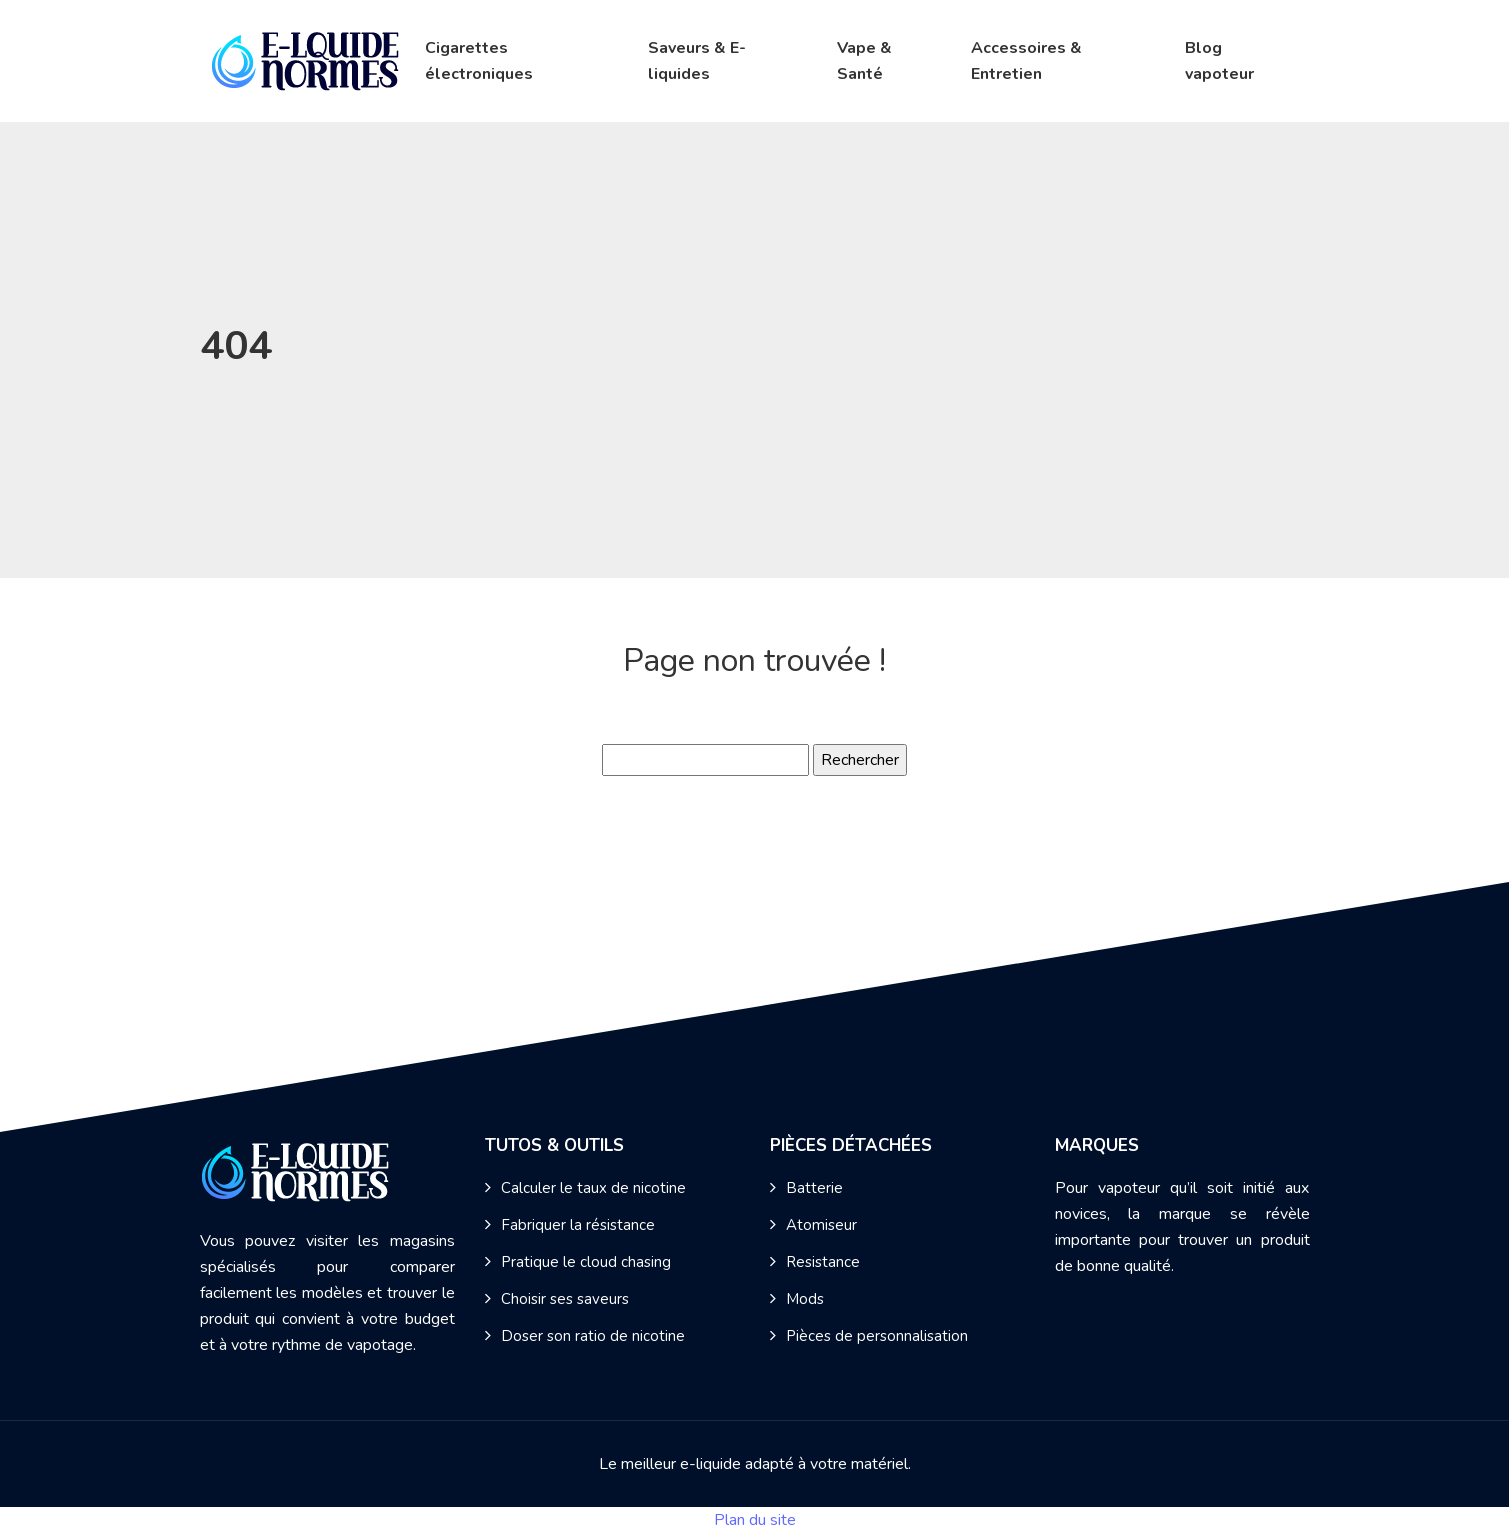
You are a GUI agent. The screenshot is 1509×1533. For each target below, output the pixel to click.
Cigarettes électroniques (479, 61)
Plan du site (755, 1520)
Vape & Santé (864, 61)
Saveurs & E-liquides (697, 61)
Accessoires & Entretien (1026, 61)
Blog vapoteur (1219, 61)
